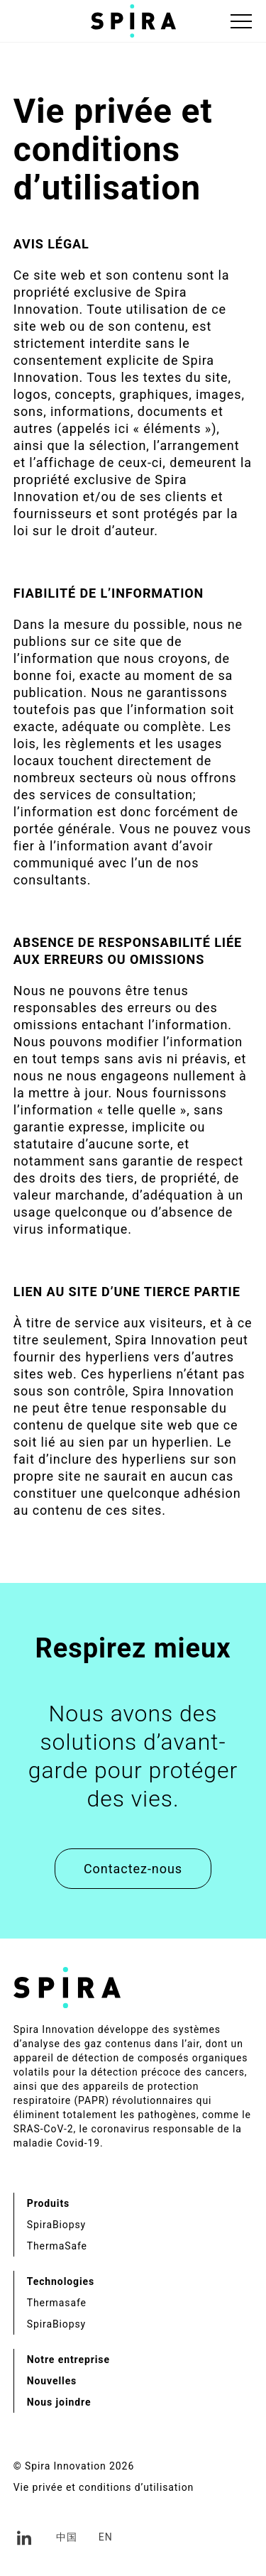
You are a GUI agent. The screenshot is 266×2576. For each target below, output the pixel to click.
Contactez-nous (133, 1868)
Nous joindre (59, 2402)
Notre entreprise (68, 2359)
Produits (48, 2203)
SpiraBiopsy (56, 2224)
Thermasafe (57, 2302)
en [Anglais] (106, 2537)
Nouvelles (52, 2380)
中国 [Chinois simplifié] (66, 2537)
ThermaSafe (57, 2246)
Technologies (60, 2281)
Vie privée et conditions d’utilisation (103, 2487)
